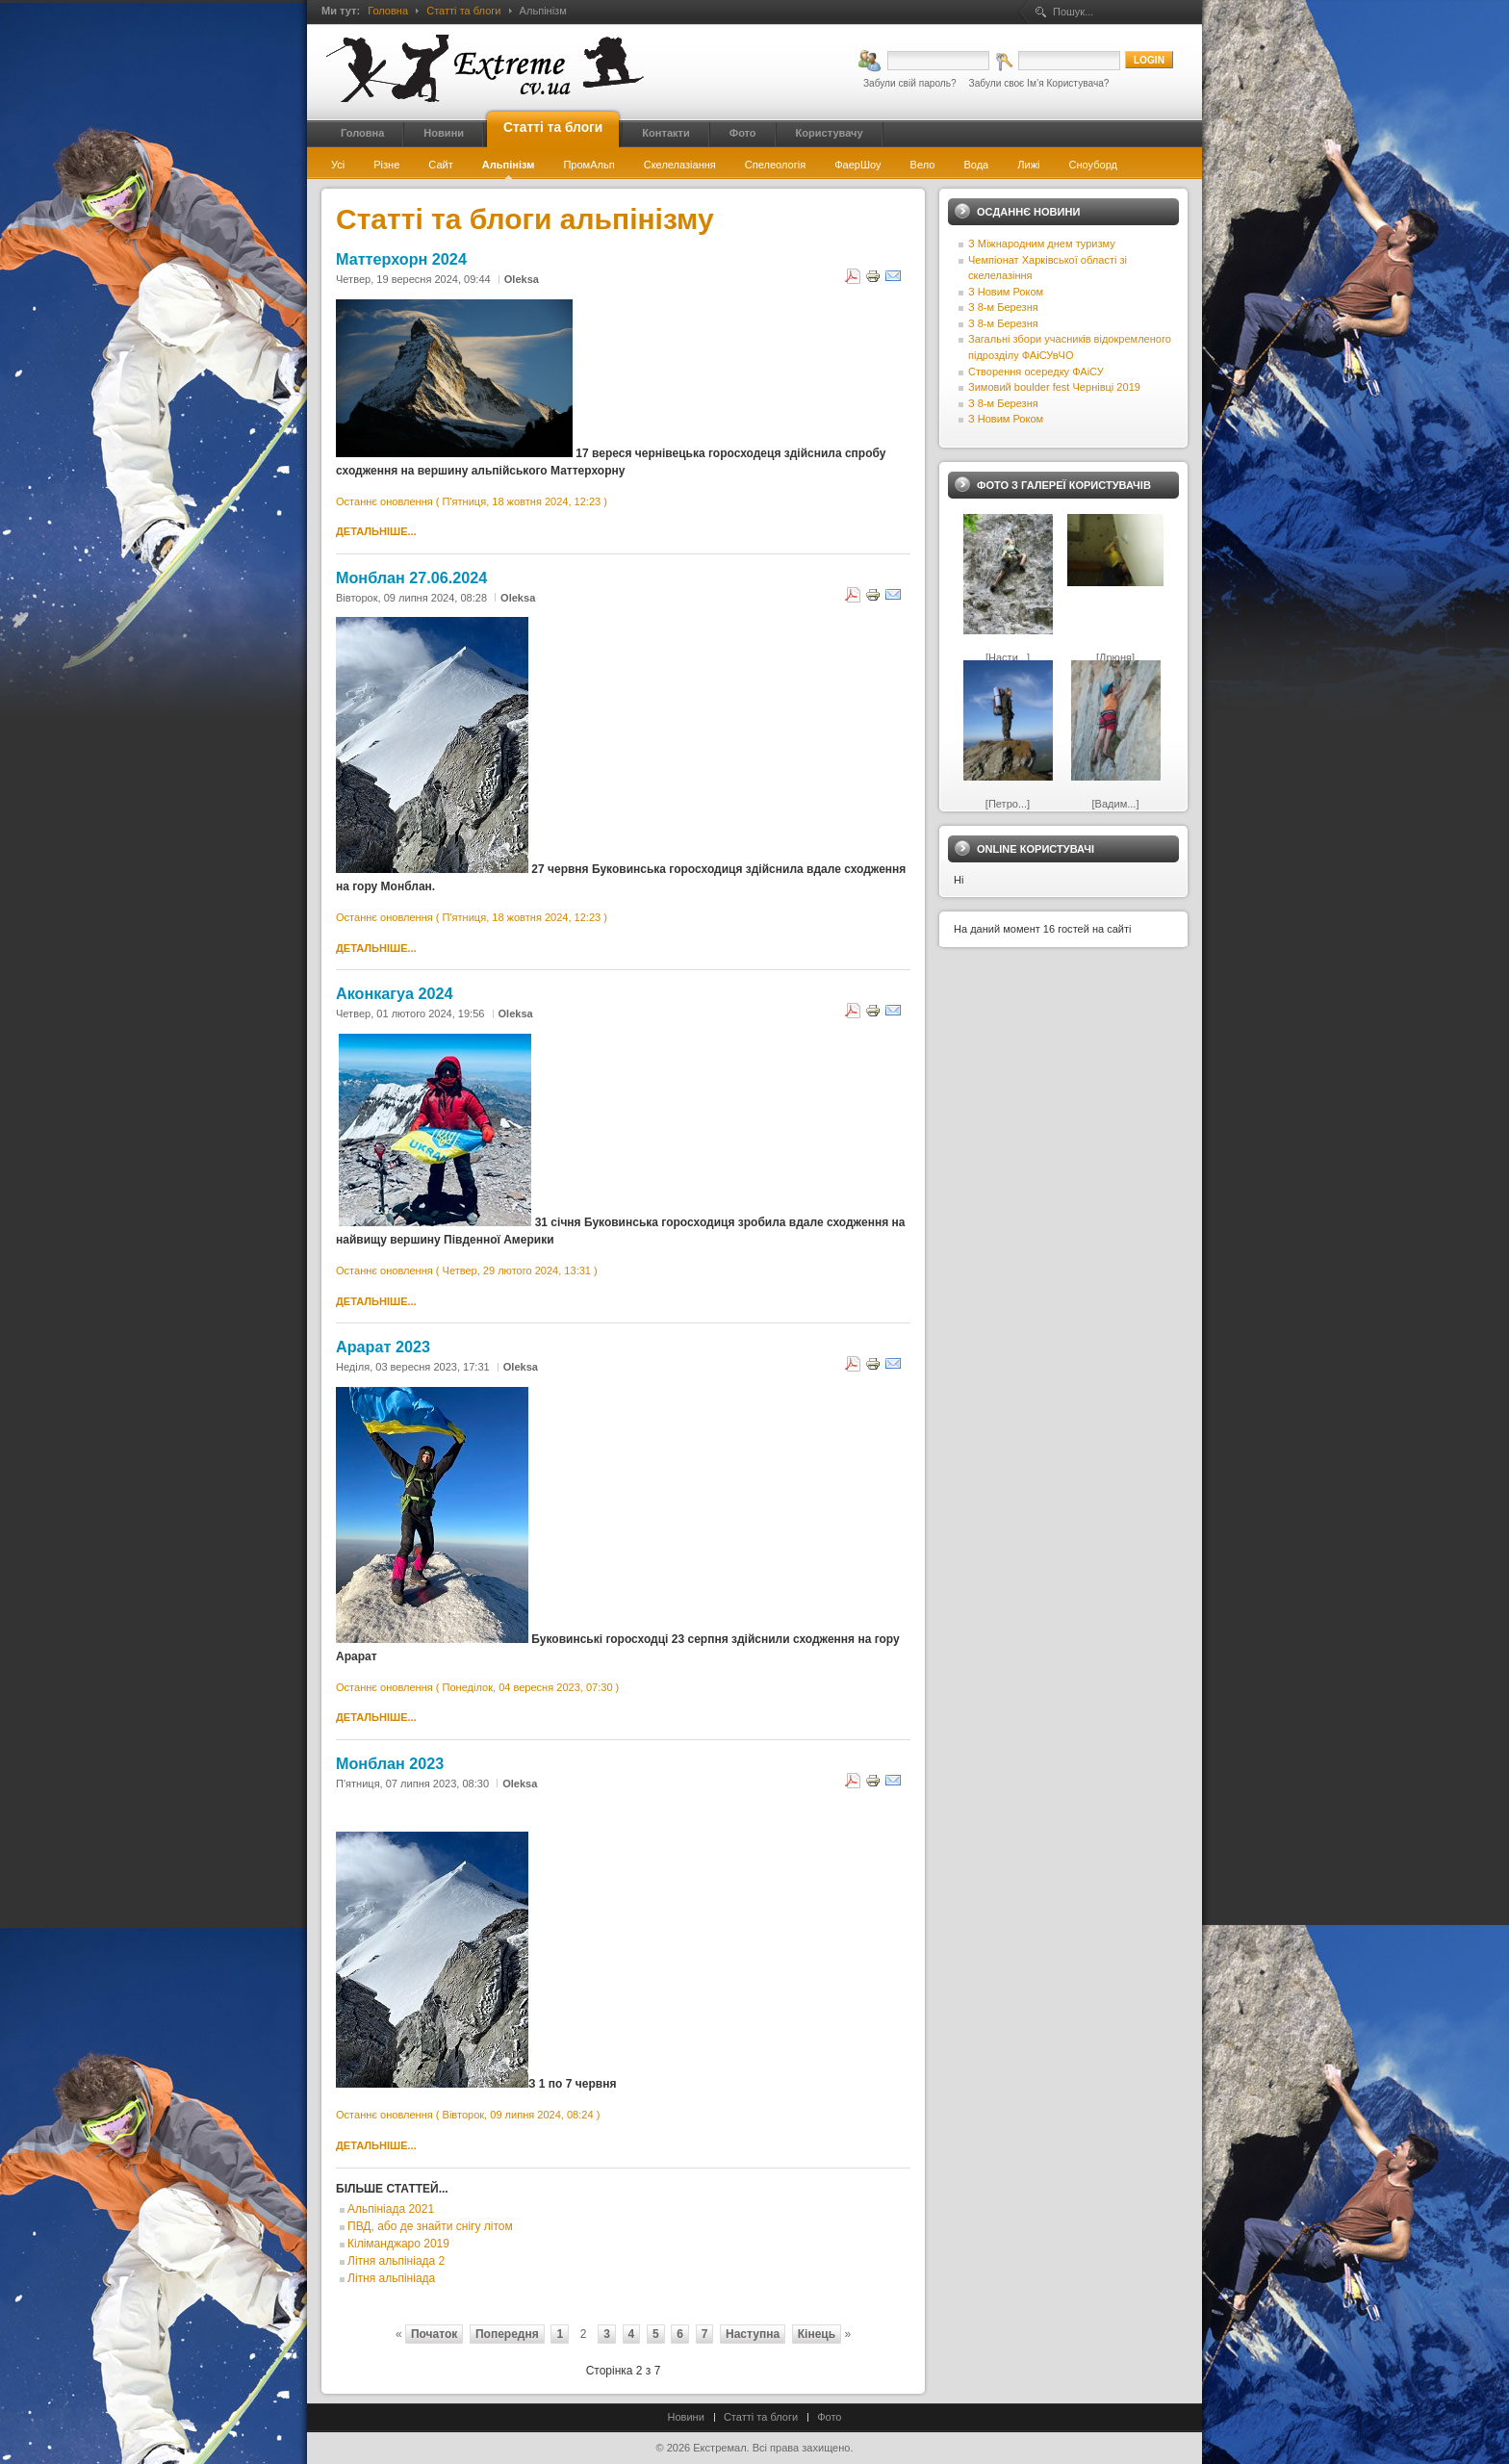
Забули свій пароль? (910, 83)
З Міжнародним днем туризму (1041, 243)
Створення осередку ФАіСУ (1036, 371)
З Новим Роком (1005, 291)
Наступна (753, 2334)
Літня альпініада (391, 2278)
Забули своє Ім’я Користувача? (1039, 83)
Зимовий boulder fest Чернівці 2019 (1054, 387)
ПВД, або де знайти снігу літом (430, 2226)
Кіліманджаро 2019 (398, 2243)
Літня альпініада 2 (396, 2261)
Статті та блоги (463, 10)
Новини (686, 2417)
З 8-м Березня (1003, 307)
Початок (434, 2334)
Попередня (507, 2334)
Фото (829, 2417)
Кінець (816, 2334)
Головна (388, 10)
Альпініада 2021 (390, 2209)
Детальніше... (376, 531)
